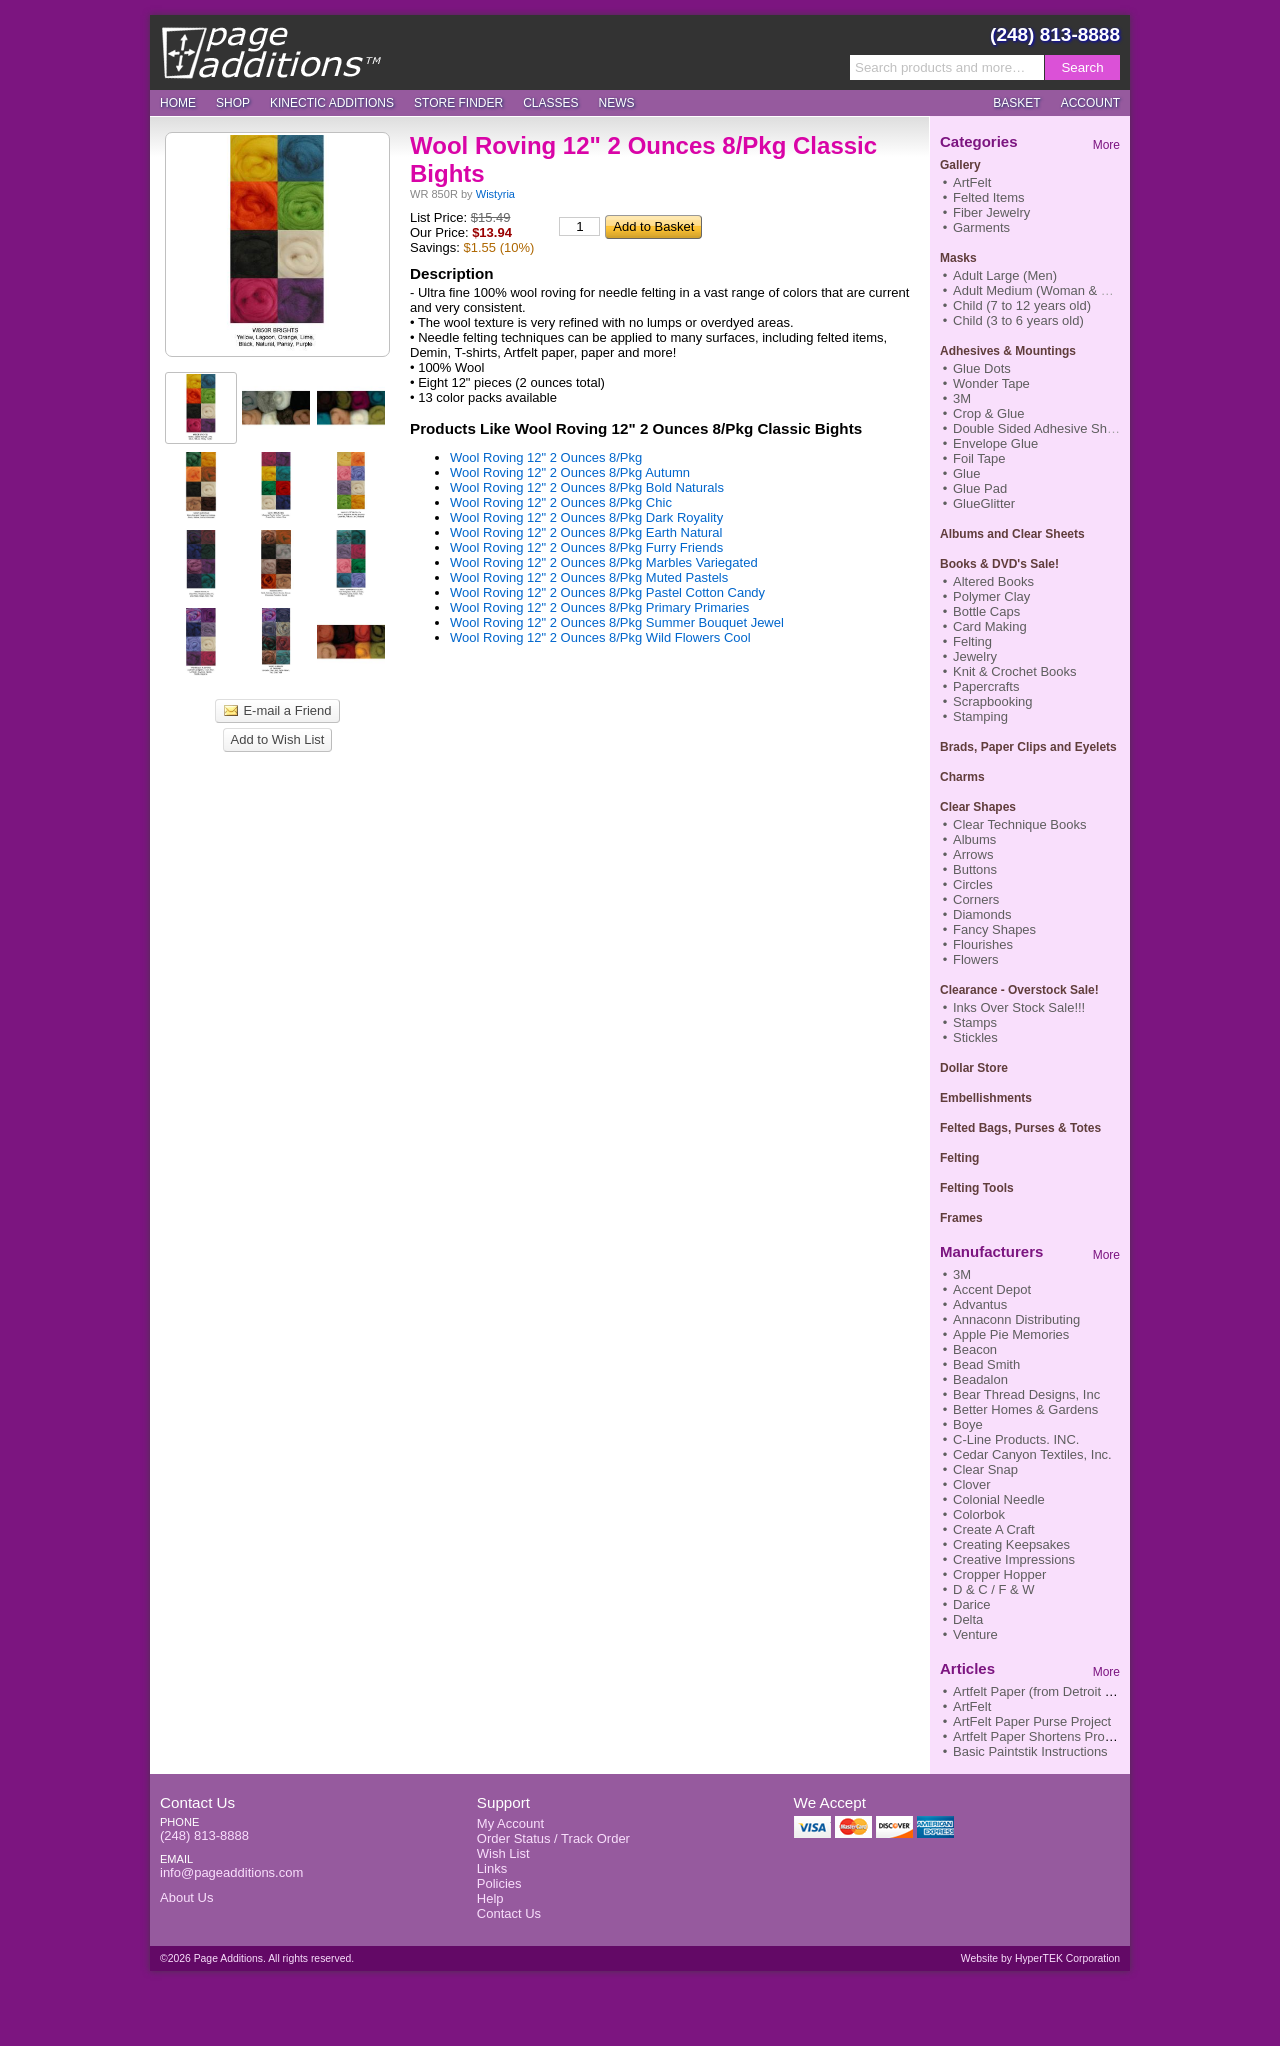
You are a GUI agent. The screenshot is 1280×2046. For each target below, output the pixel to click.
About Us (186, 1897)
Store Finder (458, 103)
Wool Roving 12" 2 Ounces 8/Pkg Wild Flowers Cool (600, 637)
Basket (1016, 103)
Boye (968, 1424)
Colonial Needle (999, 1499)
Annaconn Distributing (1016, 1319)
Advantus (980, 1304)
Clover (972, 1484)
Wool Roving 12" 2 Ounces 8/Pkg (546, 457)
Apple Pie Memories (1011, 1334)
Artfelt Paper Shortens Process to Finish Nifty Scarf (1100, 1736)
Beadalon (980, 1379)
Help (490, 1898)
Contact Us (197, 1802)
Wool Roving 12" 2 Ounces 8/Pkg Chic (561, 502)
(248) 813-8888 (1055, 34)
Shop (233, 103)
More (1106, 145)
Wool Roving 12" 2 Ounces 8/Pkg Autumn (570, 472)
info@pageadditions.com (231, 1872)
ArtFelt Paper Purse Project (1032, 1721)
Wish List (503, 1853)
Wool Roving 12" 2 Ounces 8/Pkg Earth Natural (586, 532)
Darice (972, 1604)
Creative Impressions (1014, 1559)
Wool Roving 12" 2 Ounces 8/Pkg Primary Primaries (599, 607)
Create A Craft (994, 1529)
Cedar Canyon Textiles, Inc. (1032, 1454)
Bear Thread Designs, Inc (1026, 1394)
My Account (510, 1823)
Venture (975, 1634)
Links (492, 1868)
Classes (550, 103)
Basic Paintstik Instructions (1030, 1751)
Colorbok (979, 1514)
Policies (499, 1883)
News (617, 103)
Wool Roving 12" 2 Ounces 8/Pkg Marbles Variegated (604, 562)
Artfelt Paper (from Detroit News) (1047, 1691)
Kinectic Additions (332, 103)
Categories (979, 141)
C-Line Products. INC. (1016, 1439)
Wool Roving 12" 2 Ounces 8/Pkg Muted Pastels (589, 577)
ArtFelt (972, 1706)
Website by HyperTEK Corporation (1040, 1958)
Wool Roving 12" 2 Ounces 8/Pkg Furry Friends (586, 547)
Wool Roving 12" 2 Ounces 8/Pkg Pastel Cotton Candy (607, 592)
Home (178, 103)
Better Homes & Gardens (1025, 1409)
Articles (967, 1668)
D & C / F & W (994, 1589)
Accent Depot (992, 1289)
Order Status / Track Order (553, 1838)
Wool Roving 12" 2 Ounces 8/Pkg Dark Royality (586, 517)
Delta (968, 1619)
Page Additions (271, 52)
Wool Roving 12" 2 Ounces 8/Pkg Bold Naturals (587, 487)
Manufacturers (991, 1251)
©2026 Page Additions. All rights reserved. (257, 1958)
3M (962, 1274)
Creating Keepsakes (1011, 1544)
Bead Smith (986, 1364)
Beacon (975, 1349)
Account (1090, 103)
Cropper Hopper (999, 1574)
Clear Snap (985, 1469)
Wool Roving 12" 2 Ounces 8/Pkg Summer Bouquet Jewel (617, 622)
